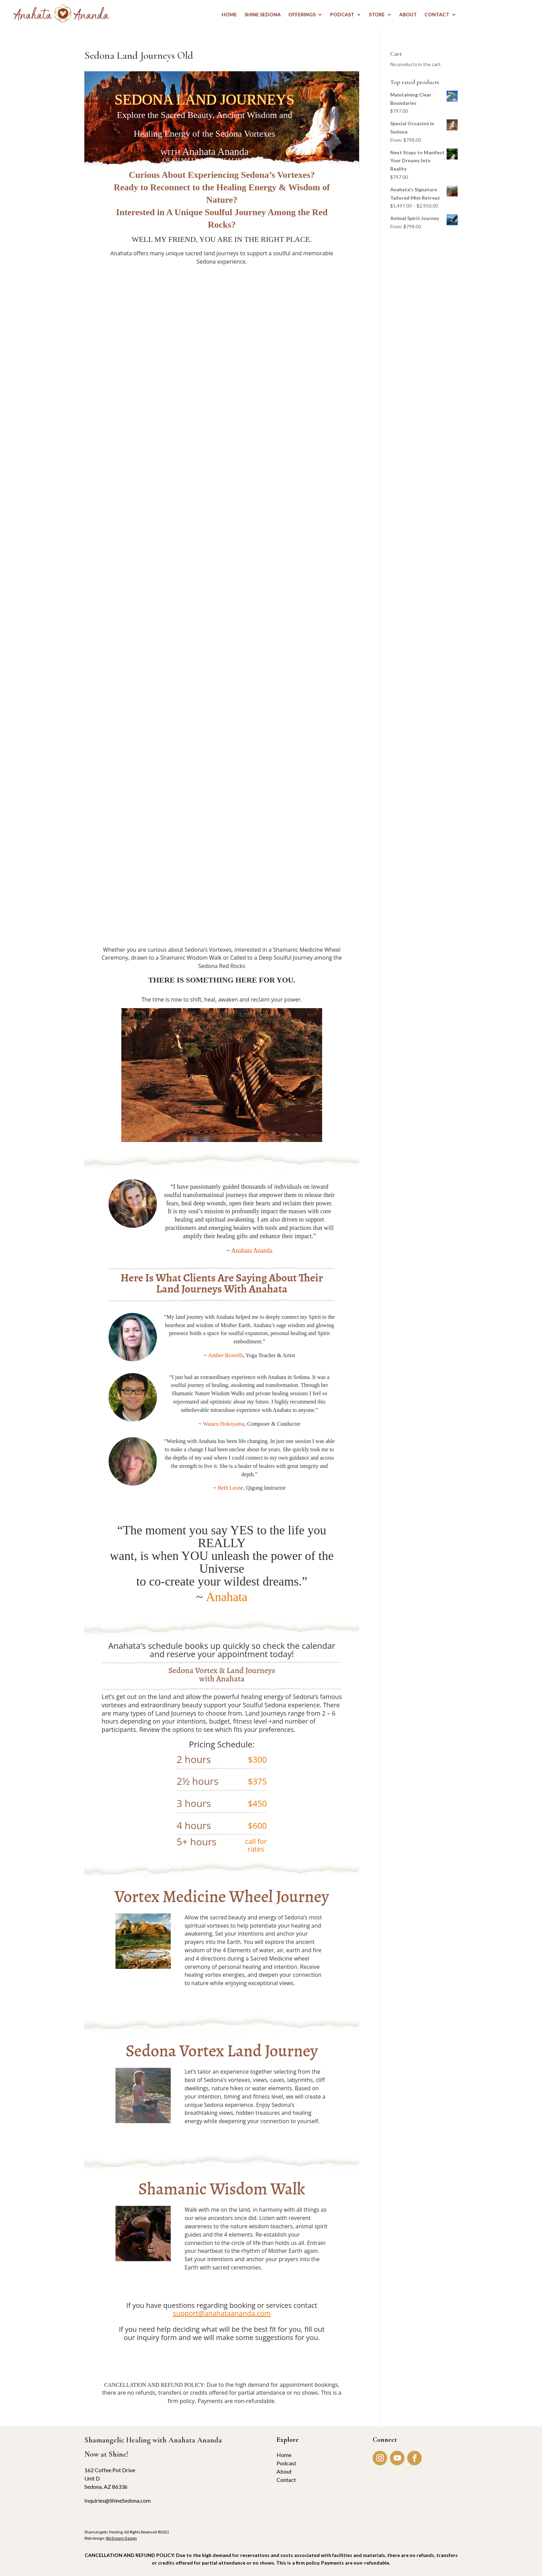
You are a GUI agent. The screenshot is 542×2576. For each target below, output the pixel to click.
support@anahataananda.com (222, 2313)
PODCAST (342, 14)
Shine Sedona (262, 14)
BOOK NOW (218, 1997)
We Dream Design (121, 2538)
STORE (377, 14)
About (284, 2471)
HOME (229, 14)
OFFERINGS (302, 14)
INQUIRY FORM (221, 2358)
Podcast (286, 2463)
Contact (286, 2479)
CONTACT (436, 14)
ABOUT (408, 14)
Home (284, 2454)
